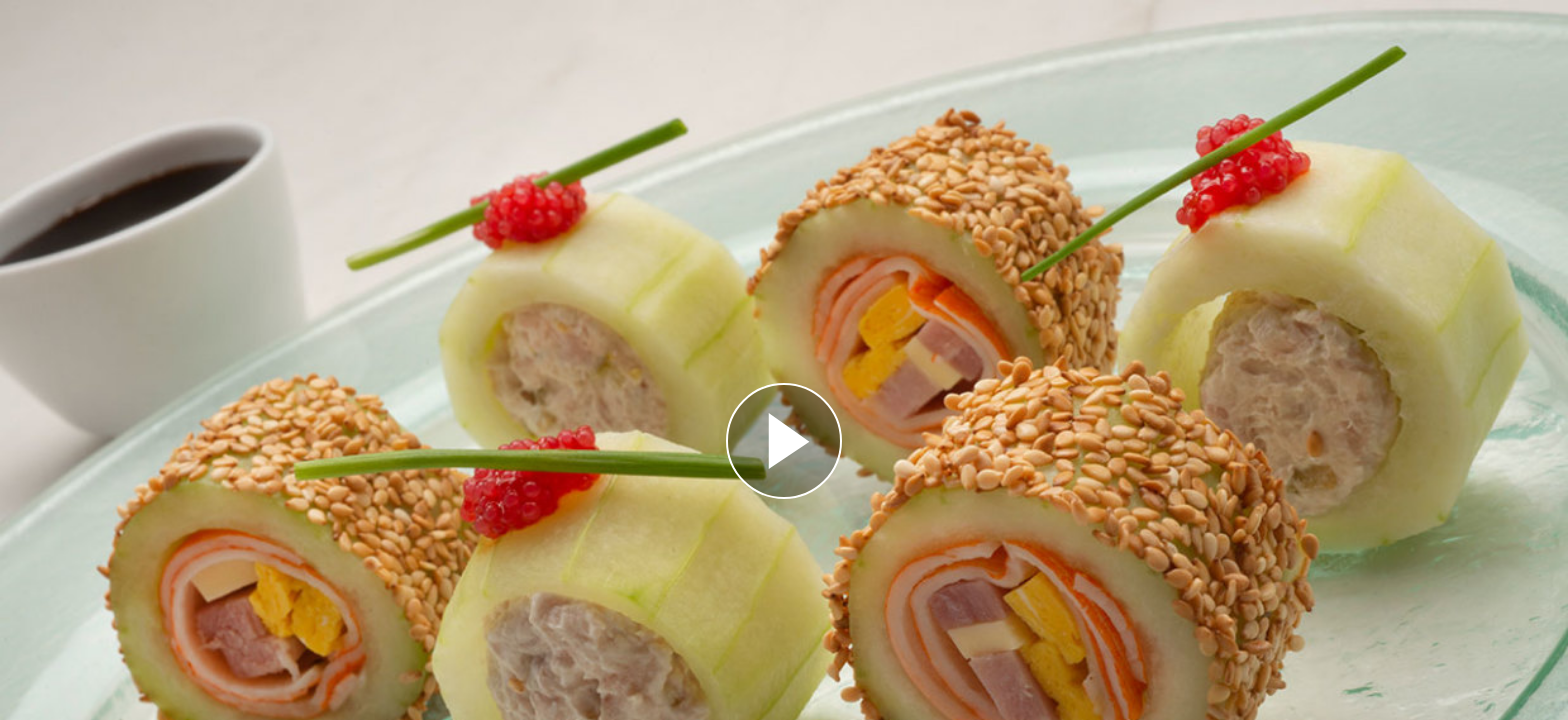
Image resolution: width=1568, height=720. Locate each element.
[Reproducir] (784, 441)
